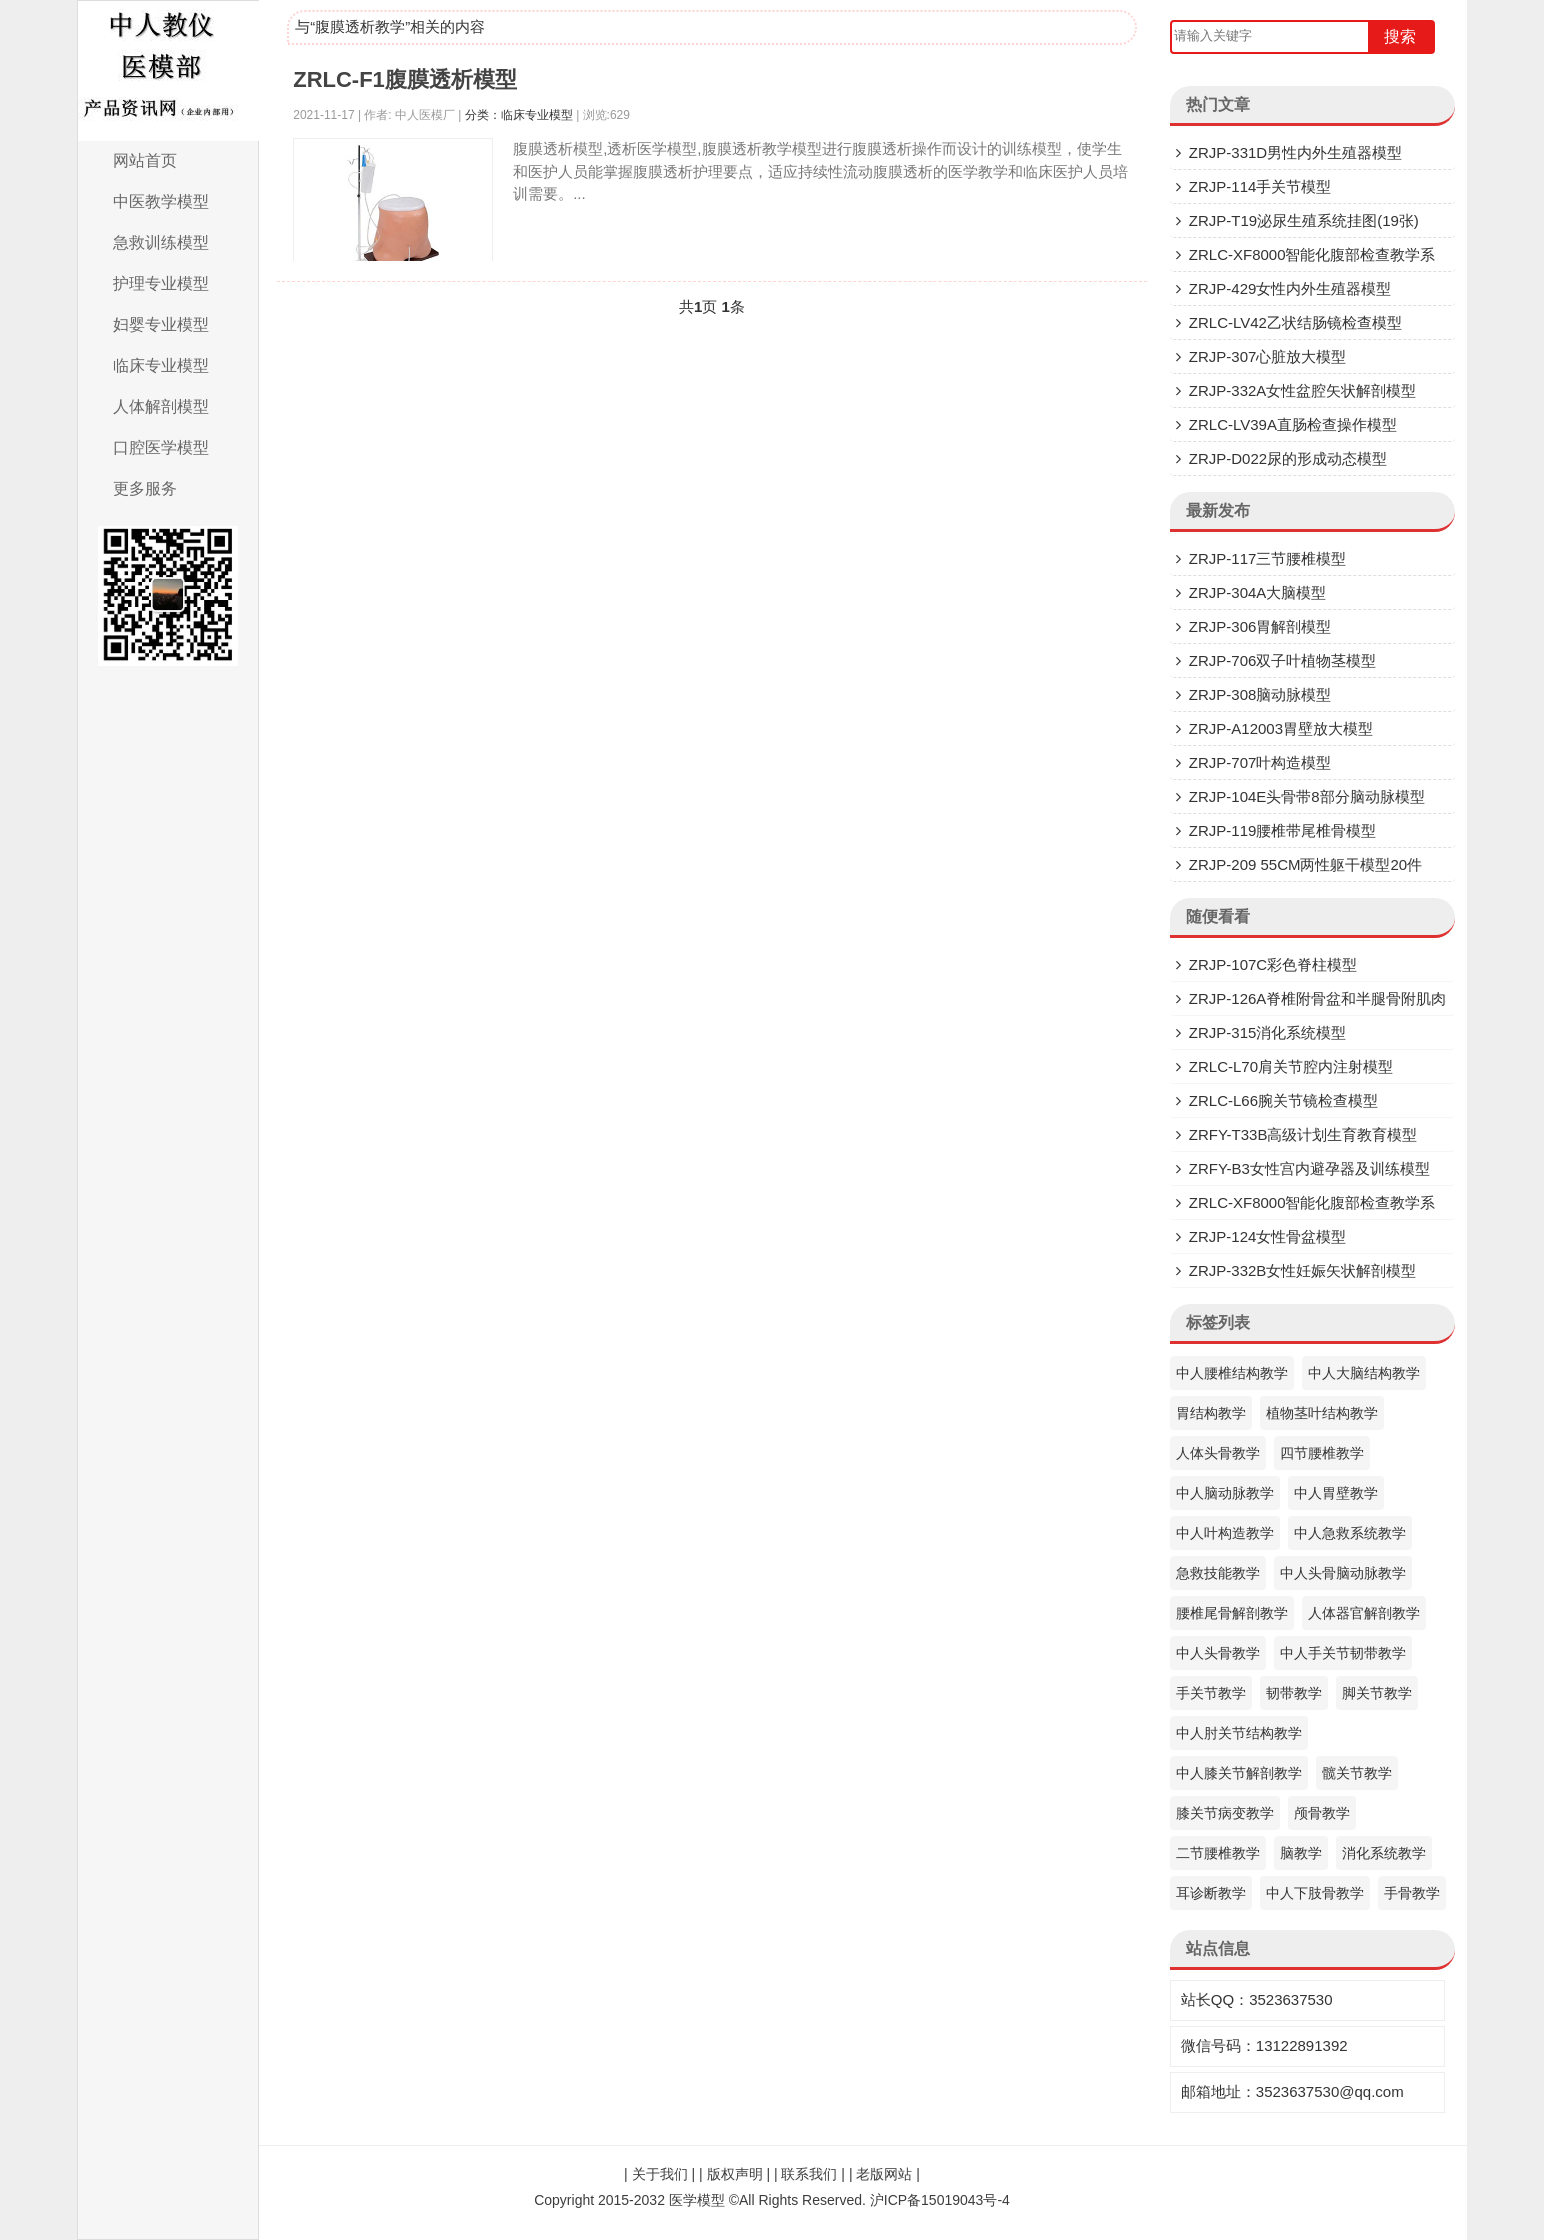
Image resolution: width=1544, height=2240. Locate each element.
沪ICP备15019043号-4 (940, 2200)
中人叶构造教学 (1225, 1533)
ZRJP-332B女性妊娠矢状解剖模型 (1303, 1270)
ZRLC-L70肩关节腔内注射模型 (1291, 1066)
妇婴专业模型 (161, 324)
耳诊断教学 (1211, 1893)
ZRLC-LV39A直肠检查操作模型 (1293, 424)
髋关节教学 (1357, 1773)
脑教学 (1301, 1853)
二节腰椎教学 (1218, 1853)
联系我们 (809, 2174)
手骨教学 (1412, 1893)
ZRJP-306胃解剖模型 (1260, 626)
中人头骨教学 (1218, 1653)
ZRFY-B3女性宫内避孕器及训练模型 (1309, 1168)
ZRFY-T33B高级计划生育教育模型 (1303, 1134)
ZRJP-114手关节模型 (1260, 186)
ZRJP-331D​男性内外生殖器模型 (1295, 152)
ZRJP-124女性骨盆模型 (1268, 1236)
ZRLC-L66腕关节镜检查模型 (1283, 1100)
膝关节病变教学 (1225, 1813)
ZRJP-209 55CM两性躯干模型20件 (1305, 864)
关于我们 (660, 2174)
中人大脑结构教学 (1364, 1373)
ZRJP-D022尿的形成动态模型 (1288, 458)
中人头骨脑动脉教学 (1343, 1573)
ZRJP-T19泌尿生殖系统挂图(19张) (1304, 220)
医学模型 (697, 2200)
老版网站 (884, 2174)
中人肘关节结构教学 (1239, 1733)
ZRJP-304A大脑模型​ (1258, 592)
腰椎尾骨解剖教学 (1232, 1613)
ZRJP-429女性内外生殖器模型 (1290, 288)
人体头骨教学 (1218, 1453)
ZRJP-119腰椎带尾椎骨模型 (1283, 830)
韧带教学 (1294, 1693)
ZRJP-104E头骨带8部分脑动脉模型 (1307, 796)
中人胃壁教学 (1336, 1493)
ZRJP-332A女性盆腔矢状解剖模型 (1303, 390)
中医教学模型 (161, 201)
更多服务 (145, 488)
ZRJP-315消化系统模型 (1268, 1032)
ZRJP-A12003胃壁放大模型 (1281, 728)
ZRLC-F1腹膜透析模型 (405, 79)
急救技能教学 (1218, 1573)
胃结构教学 (1211, 1413)
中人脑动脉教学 (1225, 1493)
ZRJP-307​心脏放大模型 (1268, 356)
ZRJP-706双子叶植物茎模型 (1283, 660)
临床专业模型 (161, 365)
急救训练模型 (161, 242)
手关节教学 (1211, 1693)
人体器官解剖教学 (1364, 1613)
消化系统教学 (1384, 1853)
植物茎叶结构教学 (1322, 1413)
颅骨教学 (1322, 1813)
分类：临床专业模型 (519, 115)
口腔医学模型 (161, 447)
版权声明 (735, 2174)
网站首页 (145, 160)
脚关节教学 (1377, 1693)
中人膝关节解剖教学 (1239, 1773)
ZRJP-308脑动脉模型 (1260, 694)
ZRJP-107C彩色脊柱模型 (1273, 964)
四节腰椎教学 (1322, 1453)
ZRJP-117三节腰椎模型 (1268, 558)
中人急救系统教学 (1350, 1533)
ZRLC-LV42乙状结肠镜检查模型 (1295, 322)
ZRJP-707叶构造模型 (1260, 762)
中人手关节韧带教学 (1343, 1653)
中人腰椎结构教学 (1232, 1373)
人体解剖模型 (161, 406)
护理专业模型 (161, 283)
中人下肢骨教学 (1315, 1893)
